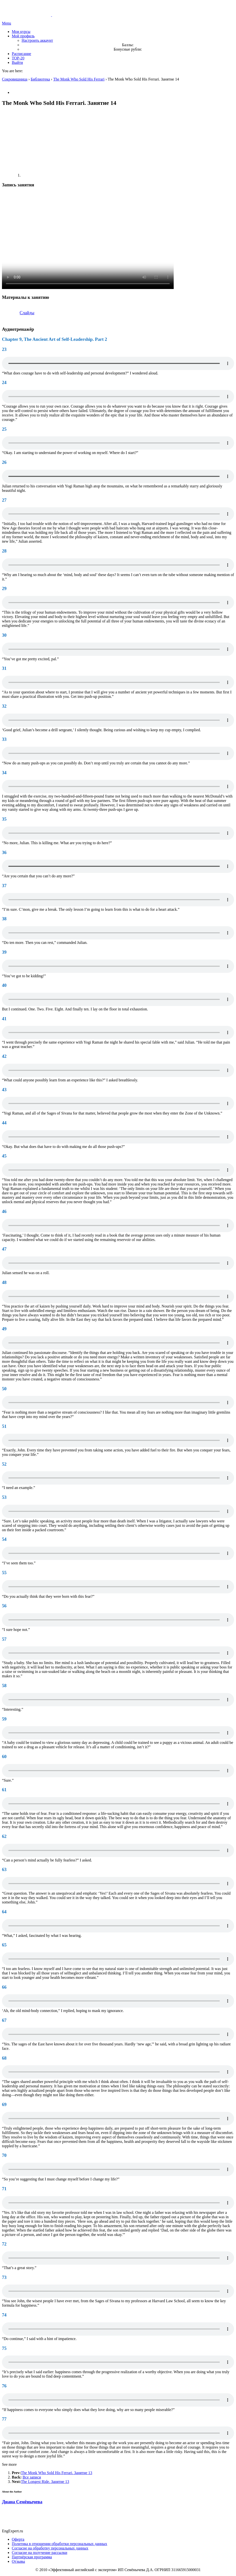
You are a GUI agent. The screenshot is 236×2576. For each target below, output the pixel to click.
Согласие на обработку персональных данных (50, 2548)
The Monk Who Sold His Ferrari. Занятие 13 (56, 2473)
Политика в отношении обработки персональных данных (59, 2544)
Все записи (32, 2477)
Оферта (18, 2539)
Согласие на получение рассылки (39, 2552)
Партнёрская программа (32, 2557)
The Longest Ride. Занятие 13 (45, 2482)
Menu (6, 23)
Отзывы (18, 2561)
